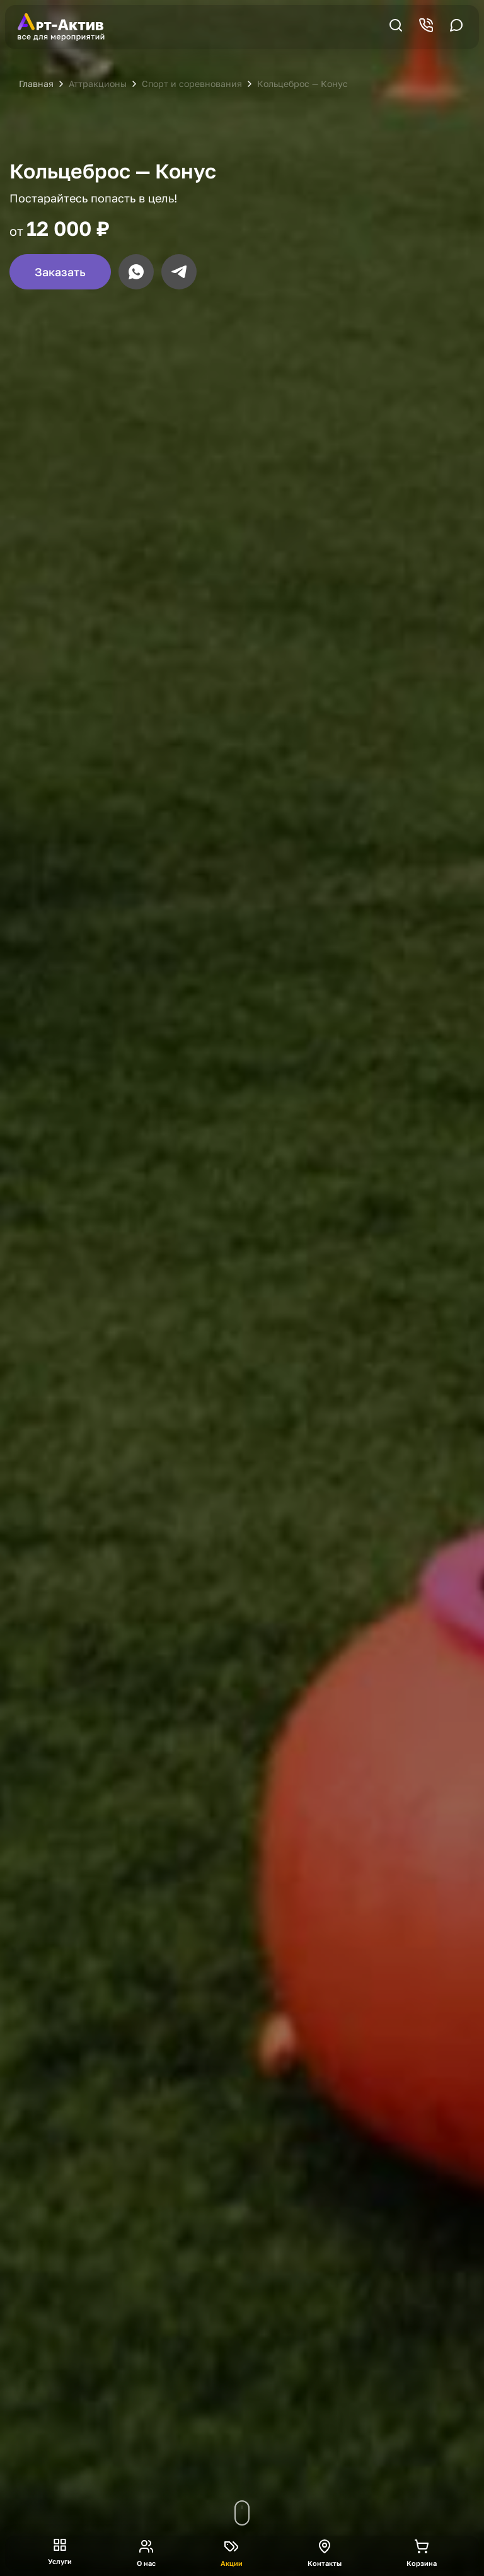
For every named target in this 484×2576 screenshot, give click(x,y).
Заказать (60, 272)
